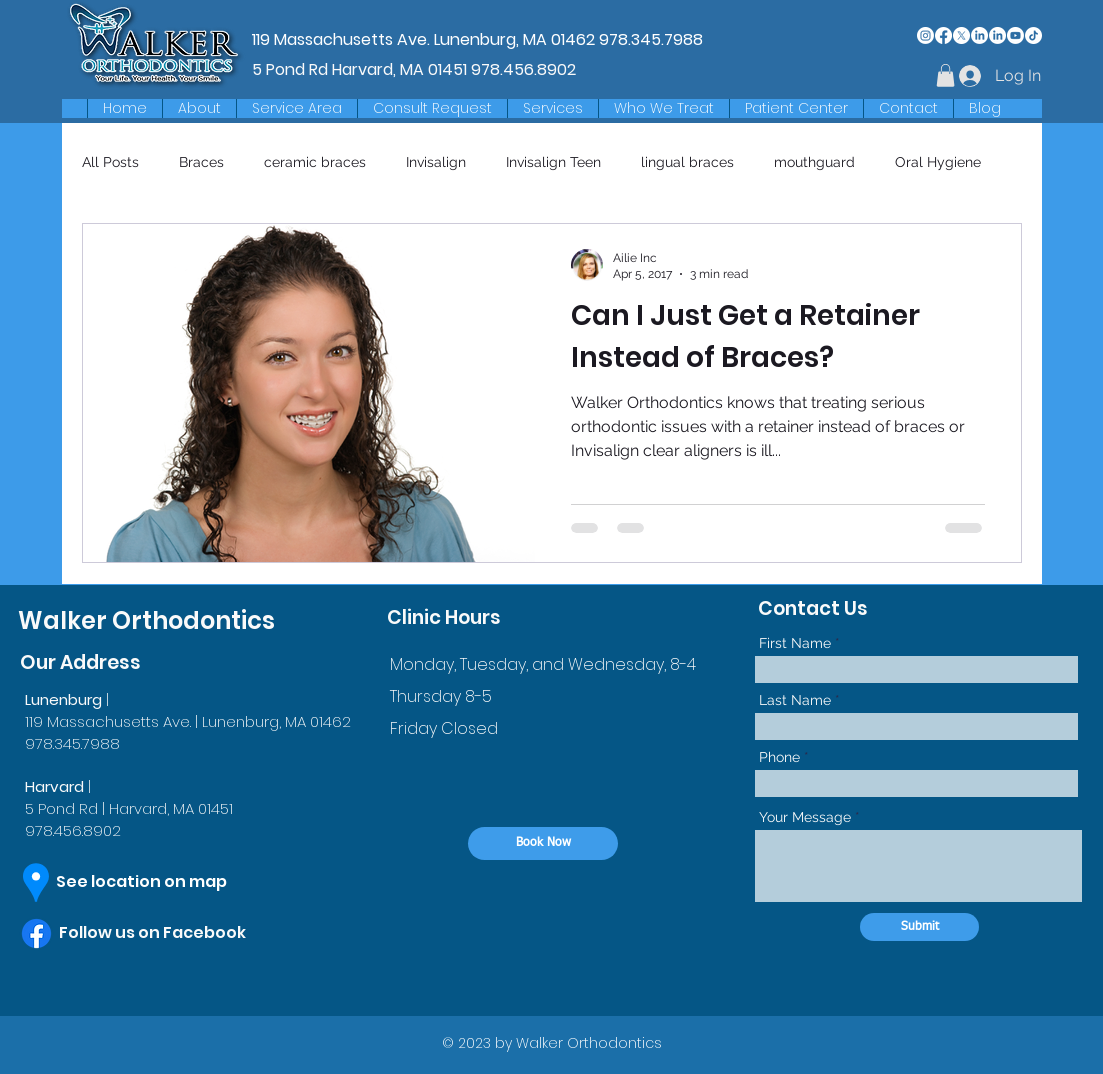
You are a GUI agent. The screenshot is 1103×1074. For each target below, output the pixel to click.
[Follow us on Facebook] (172, 933)
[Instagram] (925, 35)
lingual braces (687, 162)
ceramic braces (315, 162)
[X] (961, 35)
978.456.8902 (523, 69)
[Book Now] (543, 843)
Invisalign (436, 162)
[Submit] (919, 927)
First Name (795, 643)
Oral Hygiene (938, 162)
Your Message (805, 817)
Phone (779, 757)
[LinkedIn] (979, 35)
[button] (296, 108)
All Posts (110, 162)
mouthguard (814, 162)
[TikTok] (1033, 35)
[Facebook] (943, 35)
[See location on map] (159, 882)
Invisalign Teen (553, 162)
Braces (201, 162)
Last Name (795, 700)
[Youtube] (1015, 35)
